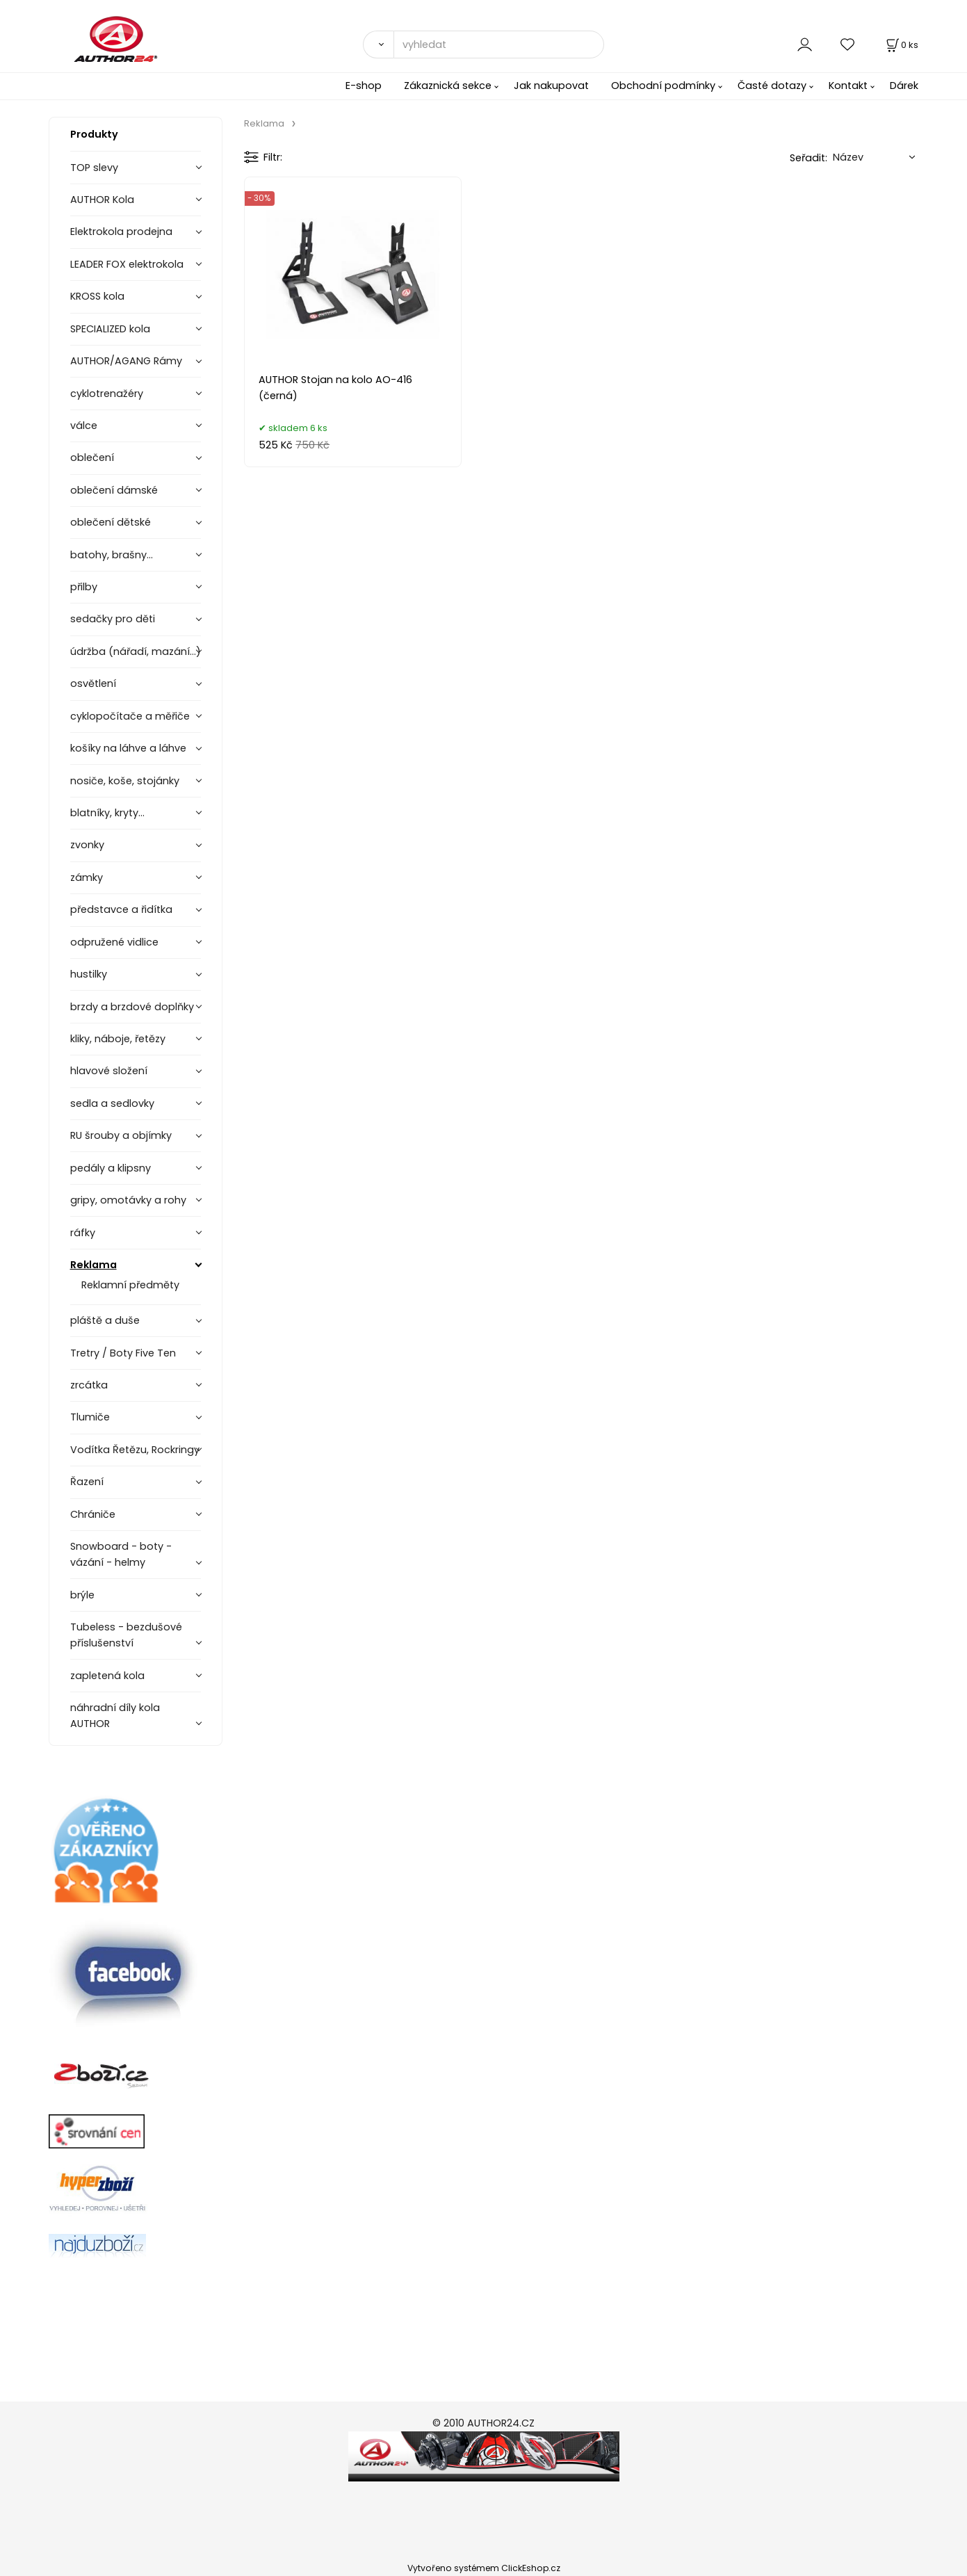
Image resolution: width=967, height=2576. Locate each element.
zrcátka (89, 1385)
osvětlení (93, 683)
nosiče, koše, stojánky (124, 781)
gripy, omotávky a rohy (128, 1200)
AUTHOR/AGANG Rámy (126, 361)
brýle (82, 1595)
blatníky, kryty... (107, 813)
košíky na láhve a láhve (128, 748)
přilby (83, 587)
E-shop (364, 85)
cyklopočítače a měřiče (130, 716)
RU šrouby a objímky (121, 1135)
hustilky (88, 974)
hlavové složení (108, 1071)
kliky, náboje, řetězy (117, 1039)
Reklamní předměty (130, 1285)
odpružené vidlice (114, 942)
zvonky (87, 845)
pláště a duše (105, 1320)
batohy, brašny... (111, 555)
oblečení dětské (110, 522)
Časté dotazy (772, 85)
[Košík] (901, 44)
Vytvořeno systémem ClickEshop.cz (483, 2568)
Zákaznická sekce (447, 85)
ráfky (82, 1233)
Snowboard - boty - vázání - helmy (121, 1554)
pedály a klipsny (110, 1168)
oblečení (92, 457)
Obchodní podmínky (663, 85)
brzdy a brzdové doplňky (132, 1007)
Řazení (87, 1482)
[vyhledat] (498, 44)
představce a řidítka (121, 909)
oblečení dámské (114, 490)
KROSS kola (97, 296)
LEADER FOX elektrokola (127, 264)
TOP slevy (94, 168)
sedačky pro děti (112, 619)
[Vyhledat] (378, 44)
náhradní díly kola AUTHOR (115, 1716)
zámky (86, 877)
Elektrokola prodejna (121, 231)
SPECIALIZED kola (110, 329)
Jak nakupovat (551, 85)
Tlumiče (90, 1417)
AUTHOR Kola (102, 199)
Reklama (93, 1265)
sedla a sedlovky (112, 1103)
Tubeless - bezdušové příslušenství (126, 1635)
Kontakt (848, 85)
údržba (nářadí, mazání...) (135, 651)
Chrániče (92, 1514)
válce (83, 425)
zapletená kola (107, 1676)
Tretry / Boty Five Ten (123, 1353)
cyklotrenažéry (106, 393)
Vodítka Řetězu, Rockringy (135, 1450)
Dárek (904, 85)
